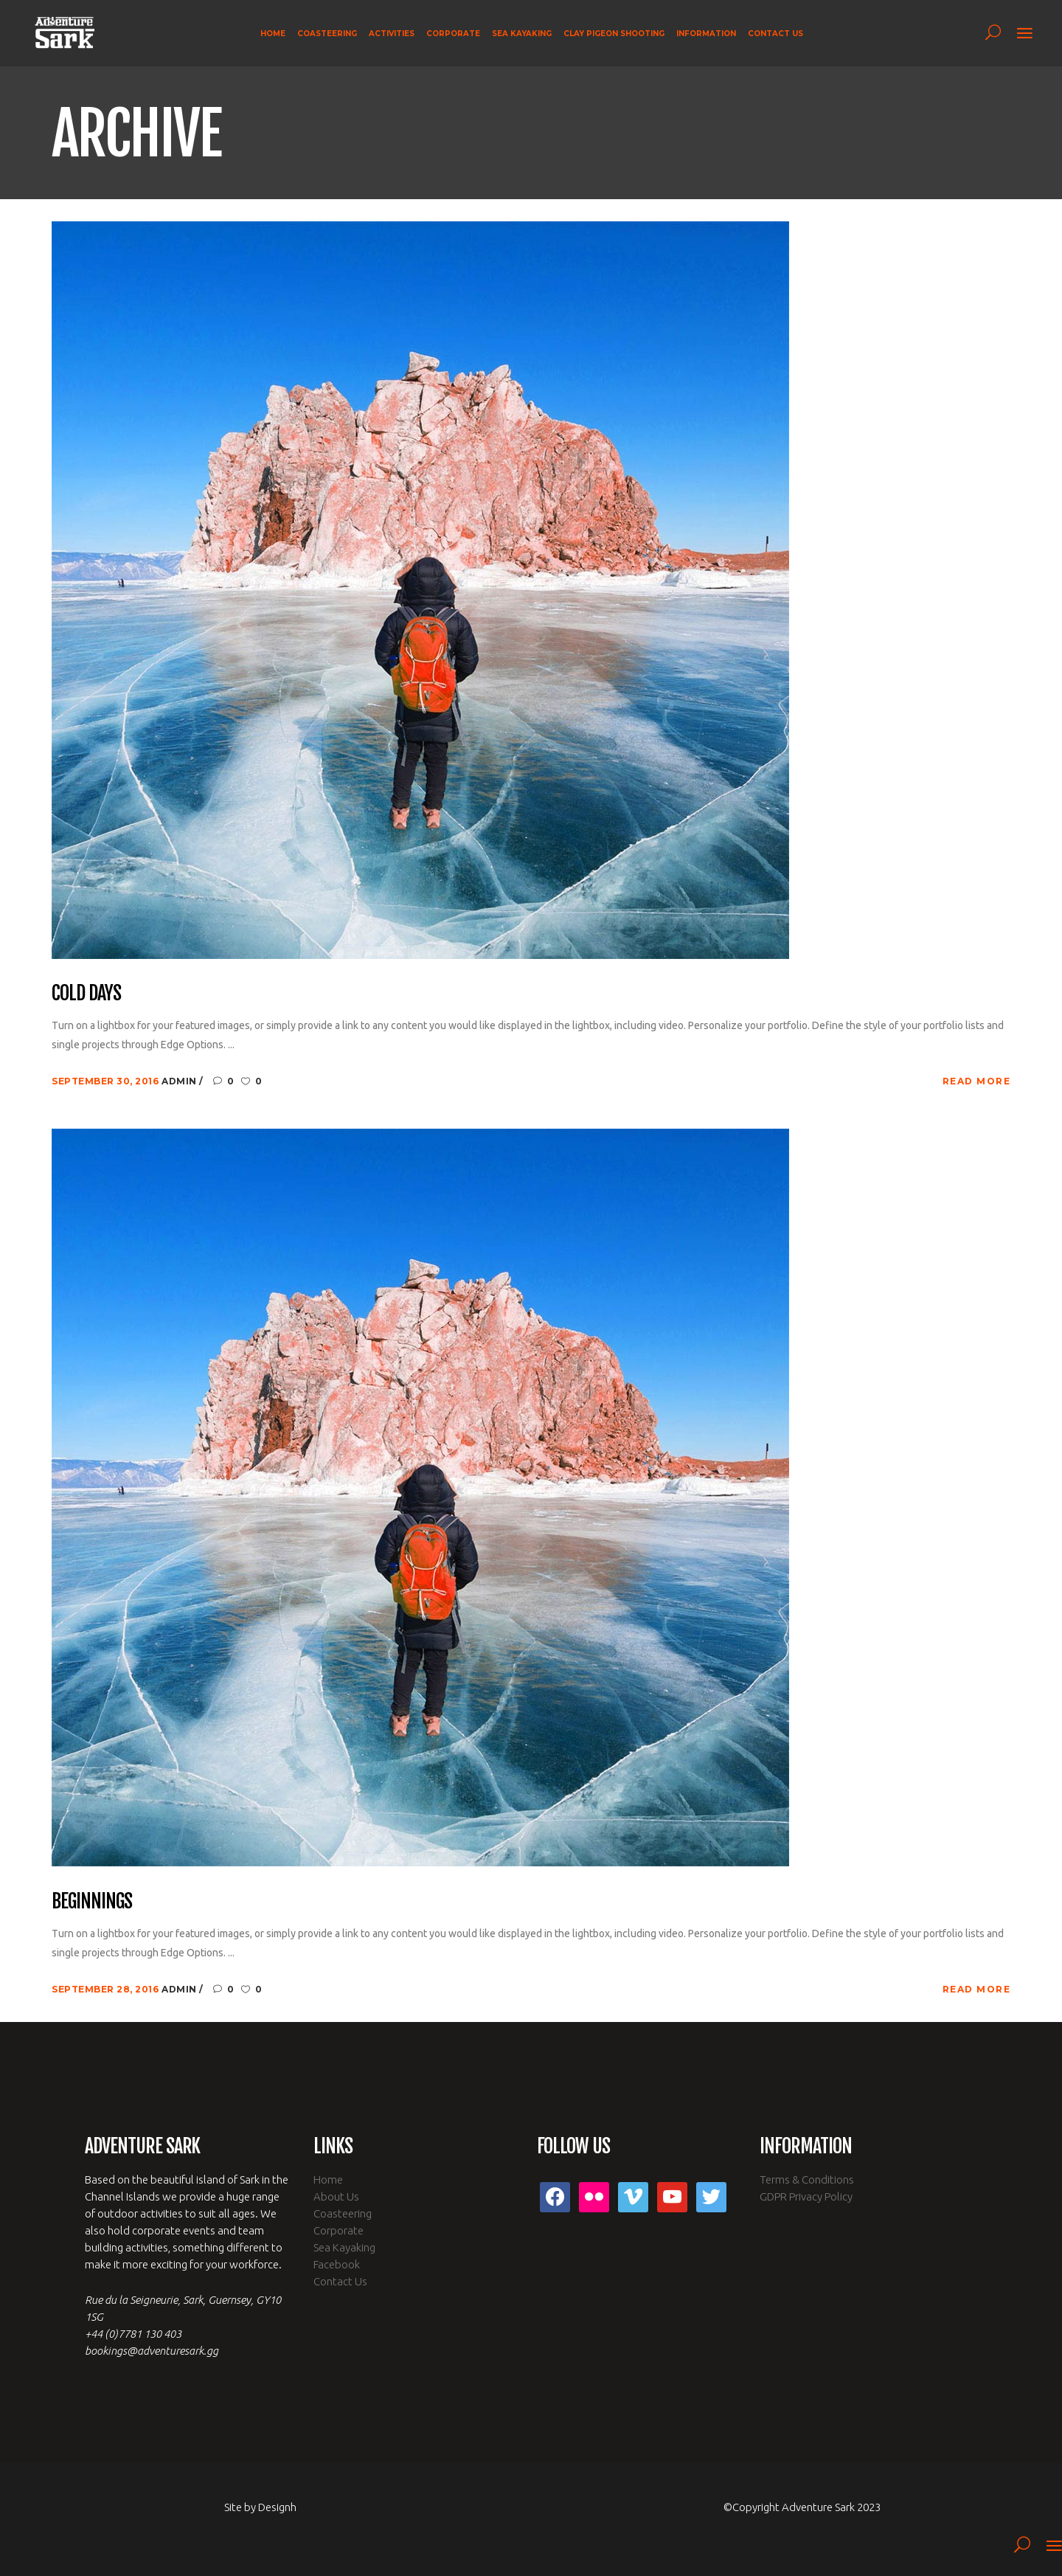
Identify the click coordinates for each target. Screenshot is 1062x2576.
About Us (336, 2196)
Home (328, 2179)
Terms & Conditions (807, 2179)
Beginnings (92, 1902)
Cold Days (86, 994)
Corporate (338, 2230)
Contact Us (340, 2281)
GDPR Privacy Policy (806, 2196)
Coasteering (342, 2213)
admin (180, 1081)
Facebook (336, 2264)
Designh (277, 2507)
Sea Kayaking (344, 2247)
